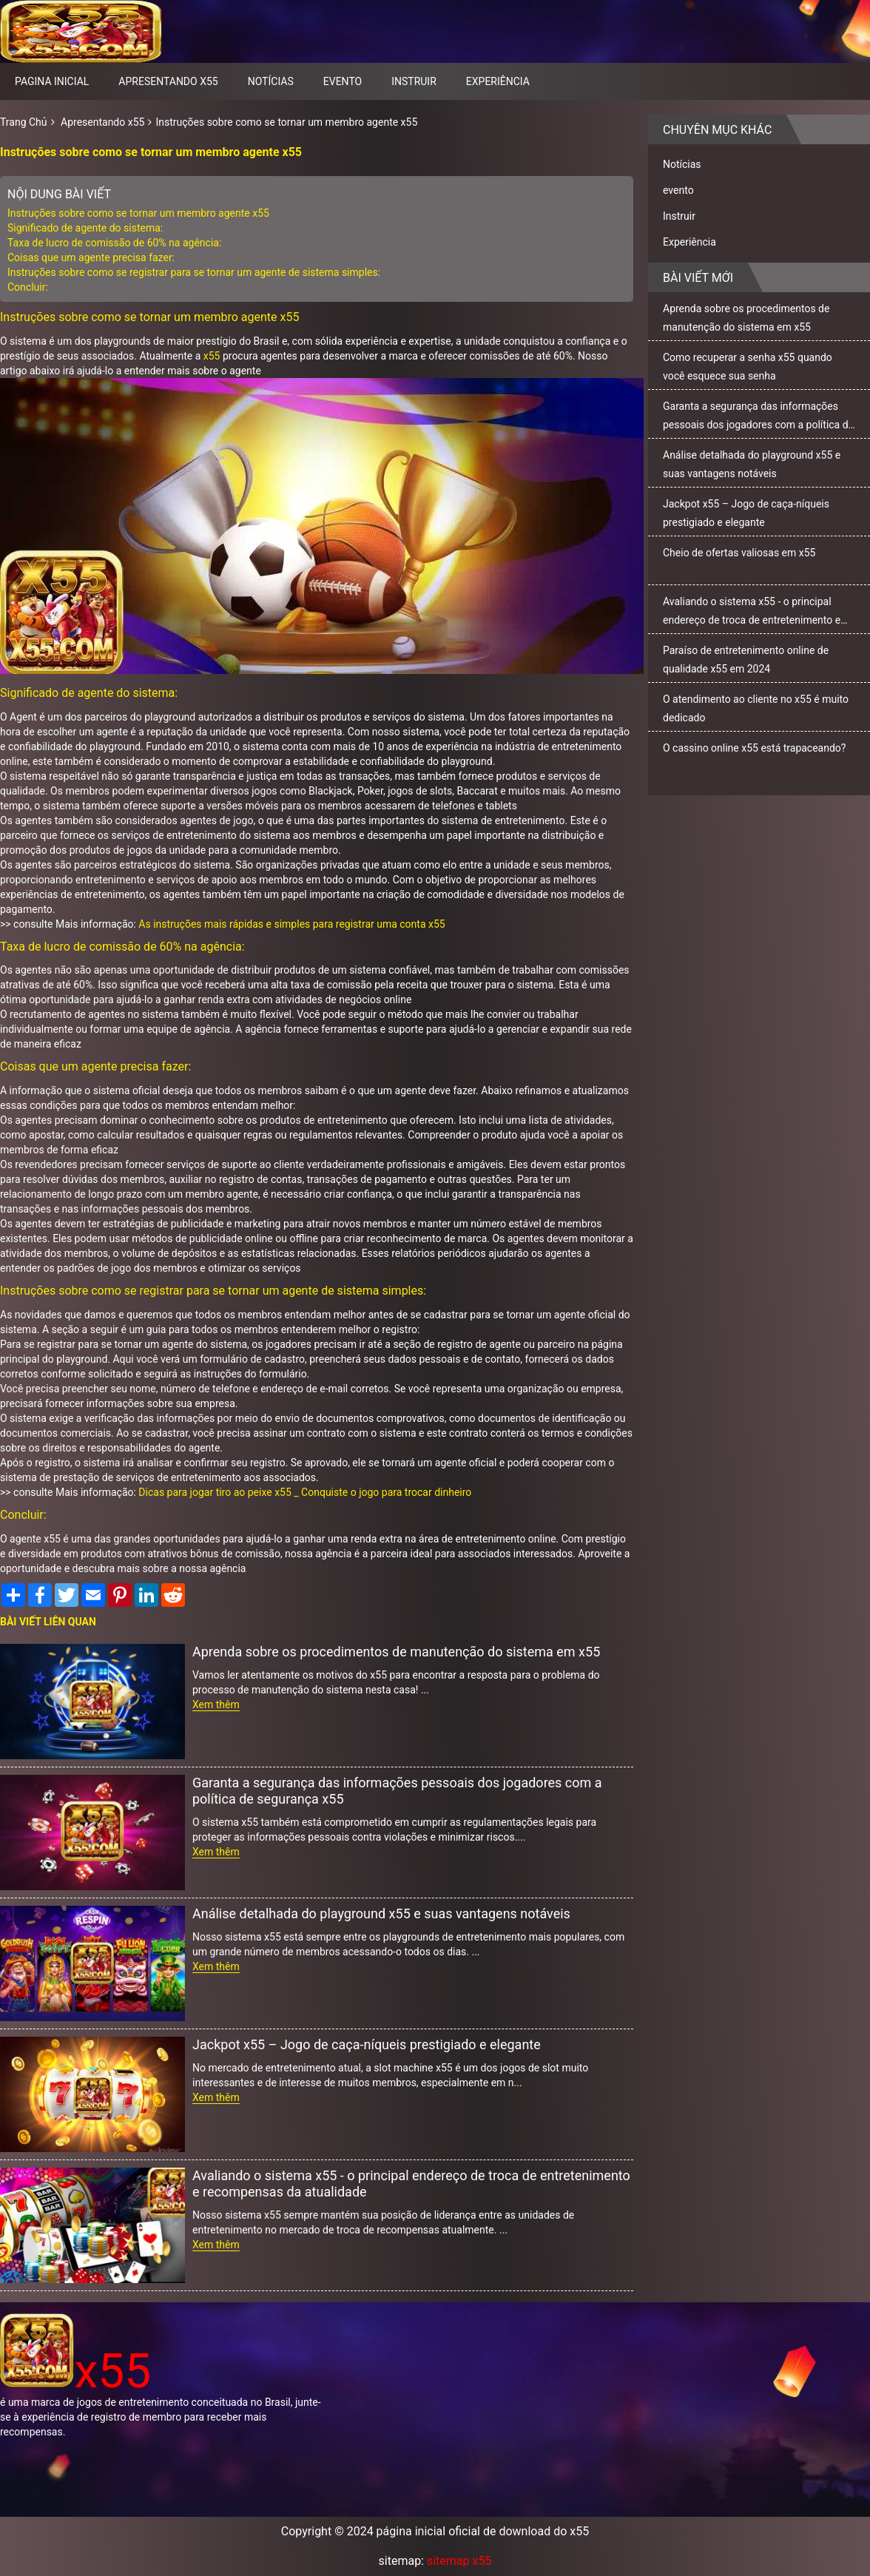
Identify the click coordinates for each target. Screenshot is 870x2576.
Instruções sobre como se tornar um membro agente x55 (286, 122)
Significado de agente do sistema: (85, 228)
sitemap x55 (459, 2561)
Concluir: (27, 287)
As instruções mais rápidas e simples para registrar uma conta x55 (291, 924)
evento (342, 81)
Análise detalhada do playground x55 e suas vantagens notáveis (381, 1913)
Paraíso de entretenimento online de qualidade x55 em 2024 (746, 659)
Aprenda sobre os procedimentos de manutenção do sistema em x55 (396, 1651)
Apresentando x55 (168, 81)
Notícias (271, 81)
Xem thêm (216, 1704)
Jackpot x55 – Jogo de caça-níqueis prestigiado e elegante (366, 2044)
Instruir (413, 81)
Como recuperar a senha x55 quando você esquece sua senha (747, 366)
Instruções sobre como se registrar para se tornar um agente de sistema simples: (193, 272)
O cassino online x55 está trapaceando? (754, 748)
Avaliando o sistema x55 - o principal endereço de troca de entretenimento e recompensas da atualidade (411, 2183)
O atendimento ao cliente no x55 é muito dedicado (756, 708)
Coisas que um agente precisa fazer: (91, 257)
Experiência (498, 81)
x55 (211, 356)
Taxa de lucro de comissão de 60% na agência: (114, 243)
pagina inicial (52, 81)
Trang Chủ (23, 122)
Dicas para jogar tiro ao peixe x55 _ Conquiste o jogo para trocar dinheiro (304, 1492)
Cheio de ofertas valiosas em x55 (739, 553)
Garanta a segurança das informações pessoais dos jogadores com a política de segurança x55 (397, 1791)
